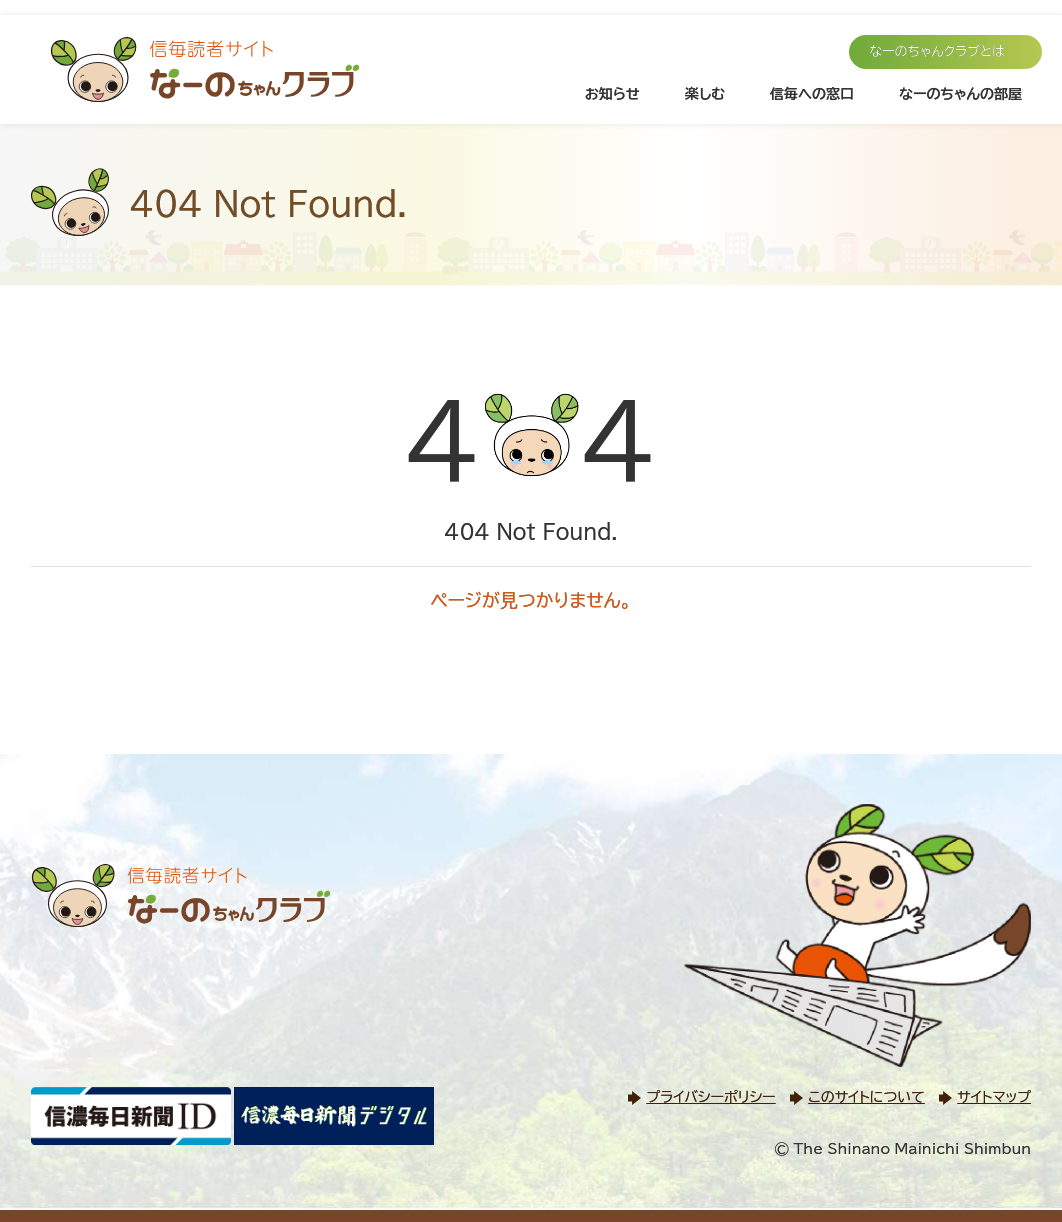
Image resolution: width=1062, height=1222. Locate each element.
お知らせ (612, 94)
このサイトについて (866, 1097)
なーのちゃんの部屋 (960, 94)
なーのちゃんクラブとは (937, 51)
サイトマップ (994, 1097)
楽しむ (705, 94)
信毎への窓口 (812, 94)
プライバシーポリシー (710, 1097)
